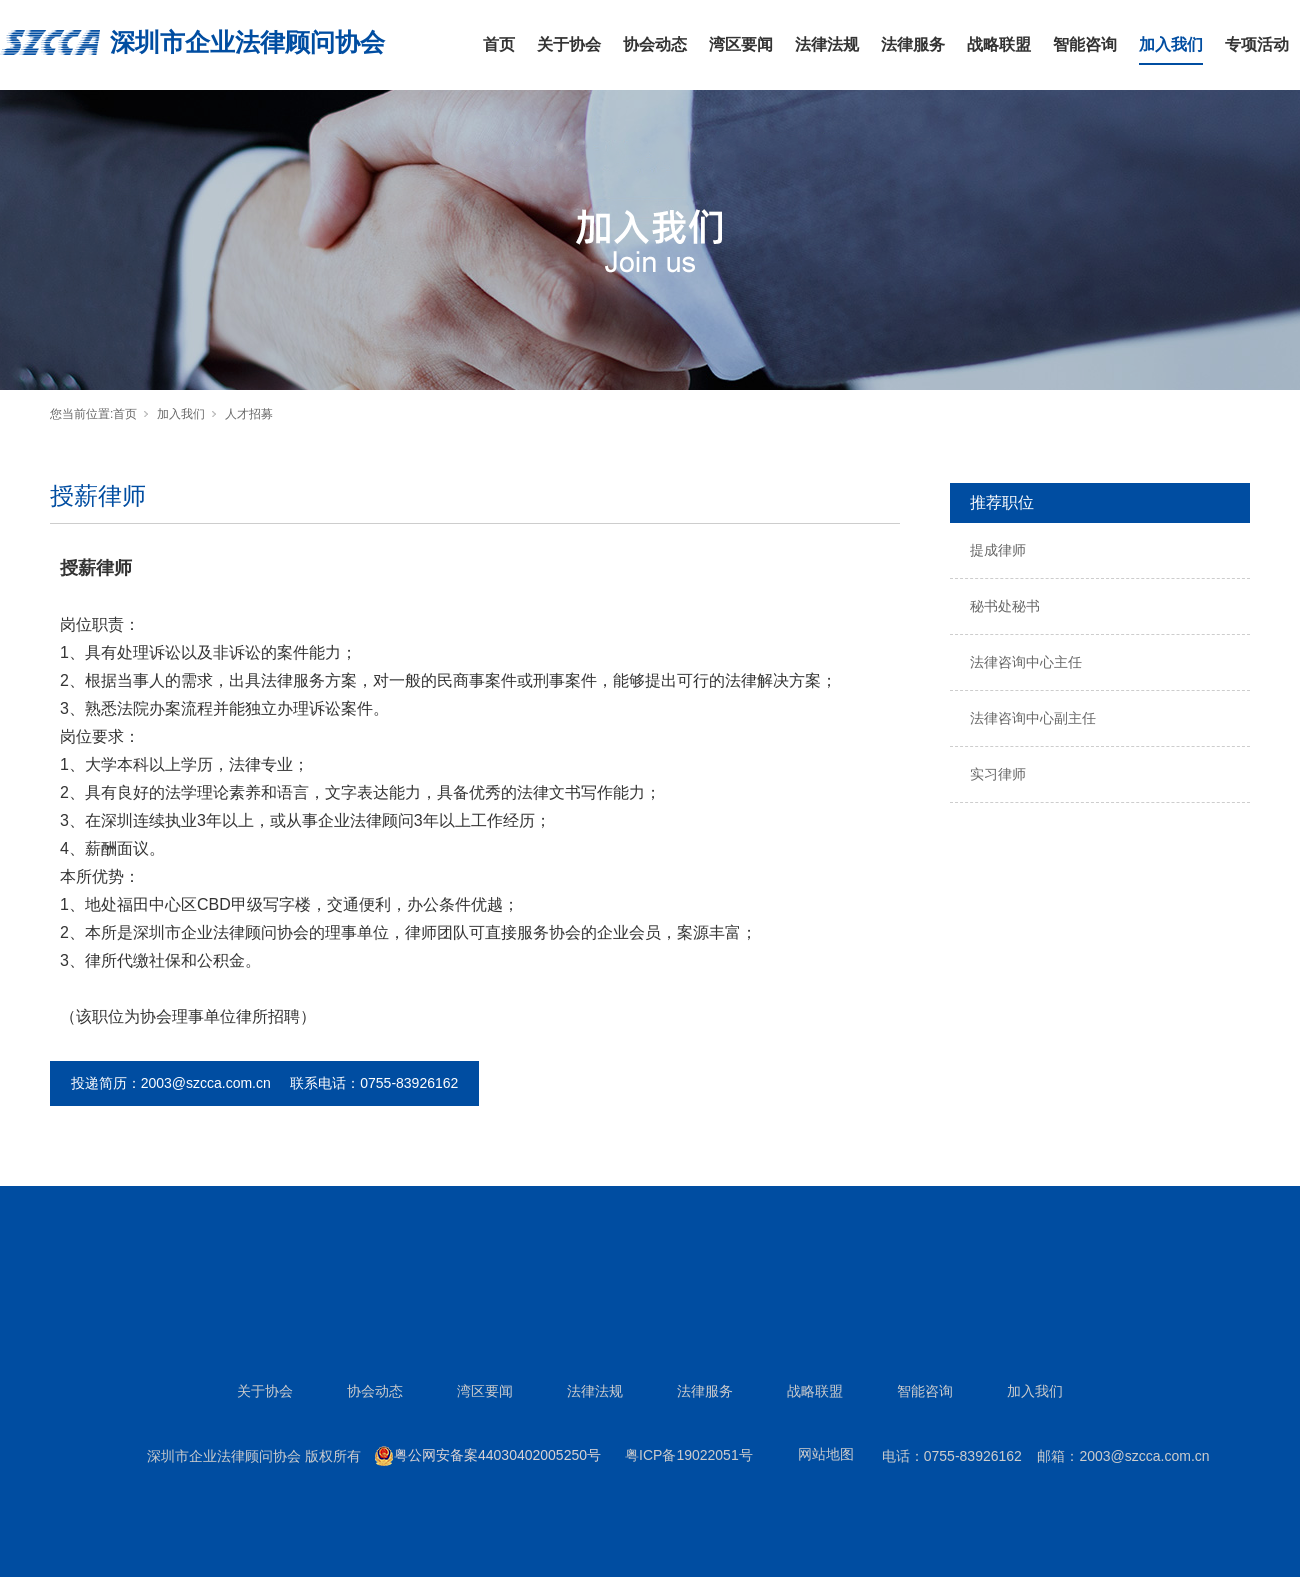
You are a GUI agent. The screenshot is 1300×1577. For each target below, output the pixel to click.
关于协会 (569, 44)
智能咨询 (1085, 44)
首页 (499, 44)
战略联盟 (999, 44)
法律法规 (827, 44)
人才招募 (249, 414)
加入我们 (1171, 44)
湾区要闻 (741, 44)
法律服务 (913, 44)
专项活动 (1257, 44)
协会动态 (655, 44)
